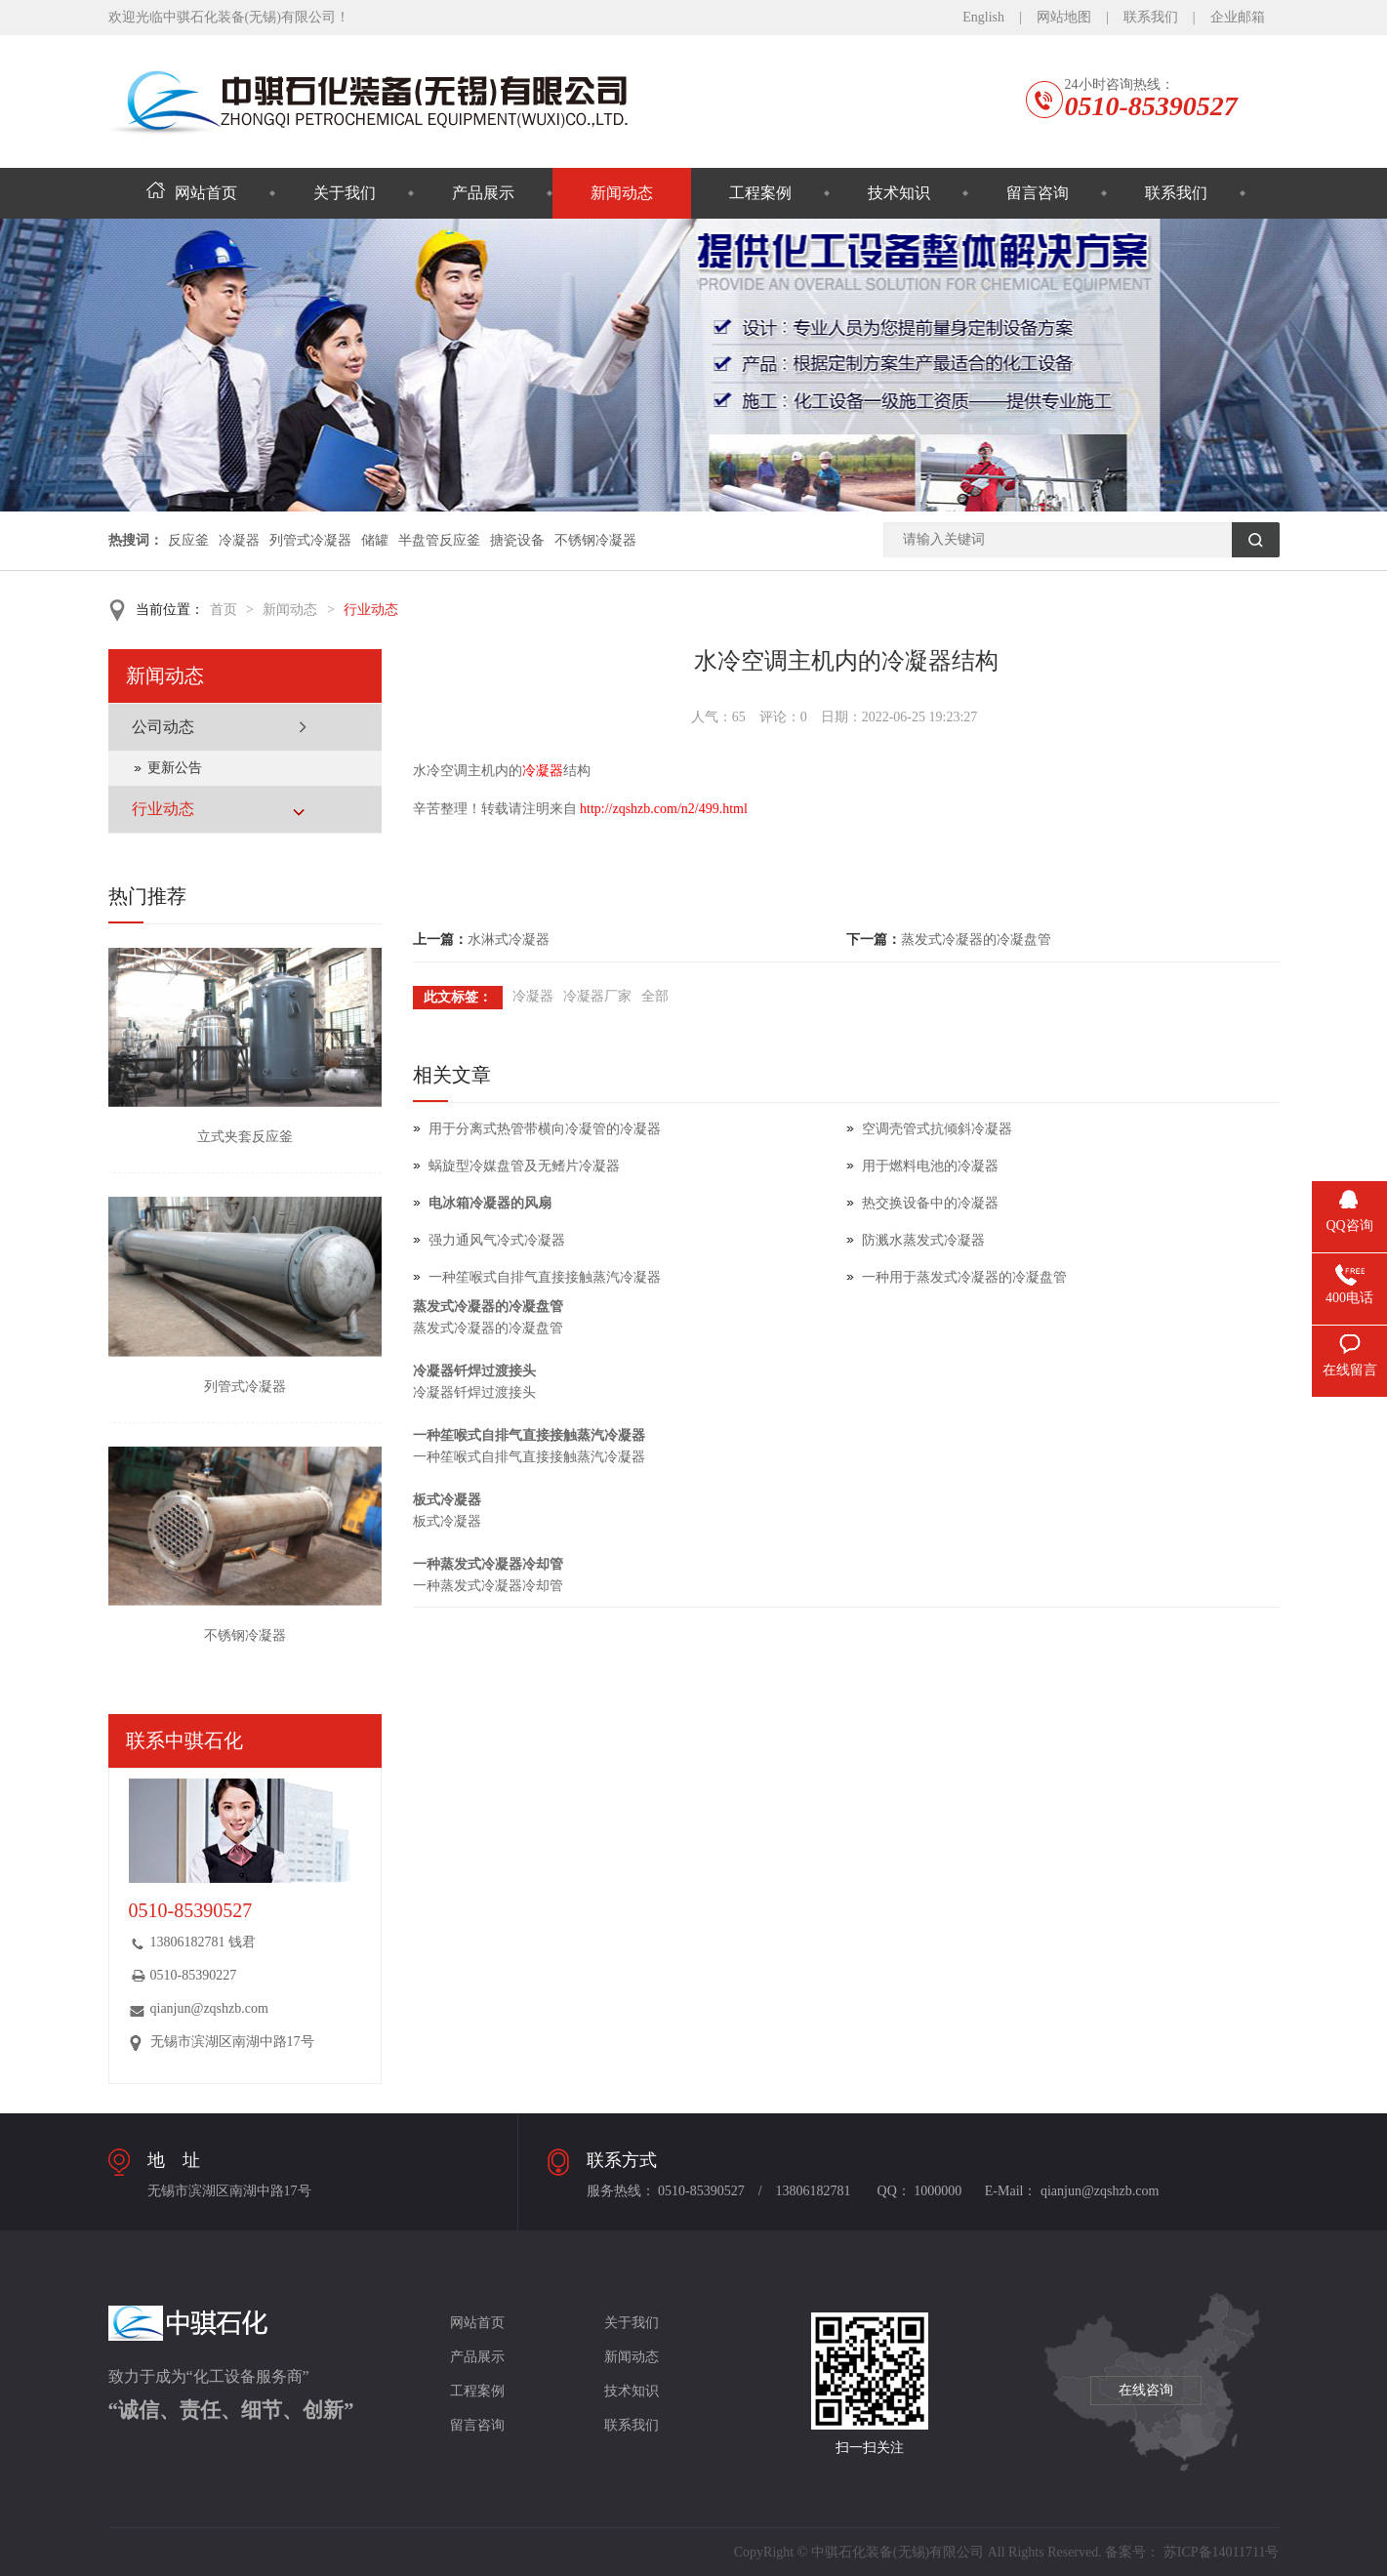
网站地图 (1064, 17)
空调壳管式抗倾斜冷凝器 (937, 1129)
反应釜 (188, 540)
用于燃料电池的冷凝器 (930, 1166)
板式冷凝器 (447, 1499)
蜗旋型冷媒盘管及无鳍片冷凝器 (524, 1166)
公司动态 (163, 726)
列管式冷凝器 (310, 540)
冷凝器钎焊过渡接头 (474, 1371)
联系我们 (1150, 17)
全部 (655, 996)
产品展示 (483, 192)
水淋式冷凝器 (509, 939)
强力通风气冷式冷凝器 (496, 1240)
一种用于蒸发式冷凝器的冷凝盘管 (964, 1277)
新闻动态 (622, 192)
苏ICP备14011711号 (1221, 2552)
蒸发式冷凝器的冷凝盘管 (976, 939)
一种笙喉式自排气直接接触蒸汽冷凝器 (544, 1277)
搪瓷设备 (517, 540)
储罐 (374, 540)
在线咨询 (1146, 2390)
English (983, 17)
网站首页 (191, 192)
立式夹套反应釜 (245, 1136)
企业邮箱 (1237, 17)
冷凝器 (239, 540)
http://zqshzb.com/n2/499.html (664, 808)
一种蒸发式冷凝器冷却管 (488, 1564)
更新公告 (174, 767)
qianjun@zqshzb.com (209, 2008)
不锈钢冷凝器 (595, 540)
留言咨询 (1037, 192)
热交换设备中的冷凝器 (930, 1203)
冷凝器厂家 (597, 996)
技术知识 (899, 192)
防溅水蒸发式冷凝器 (923, 1240)
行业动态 (371, 609)
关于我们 (344, 192)
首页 (223, 609)
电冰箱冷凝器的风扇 (489, 1203)
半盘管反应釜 (439, 540)
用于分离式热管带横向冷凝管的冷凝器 (544, 1129)
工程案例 (760, 192)
